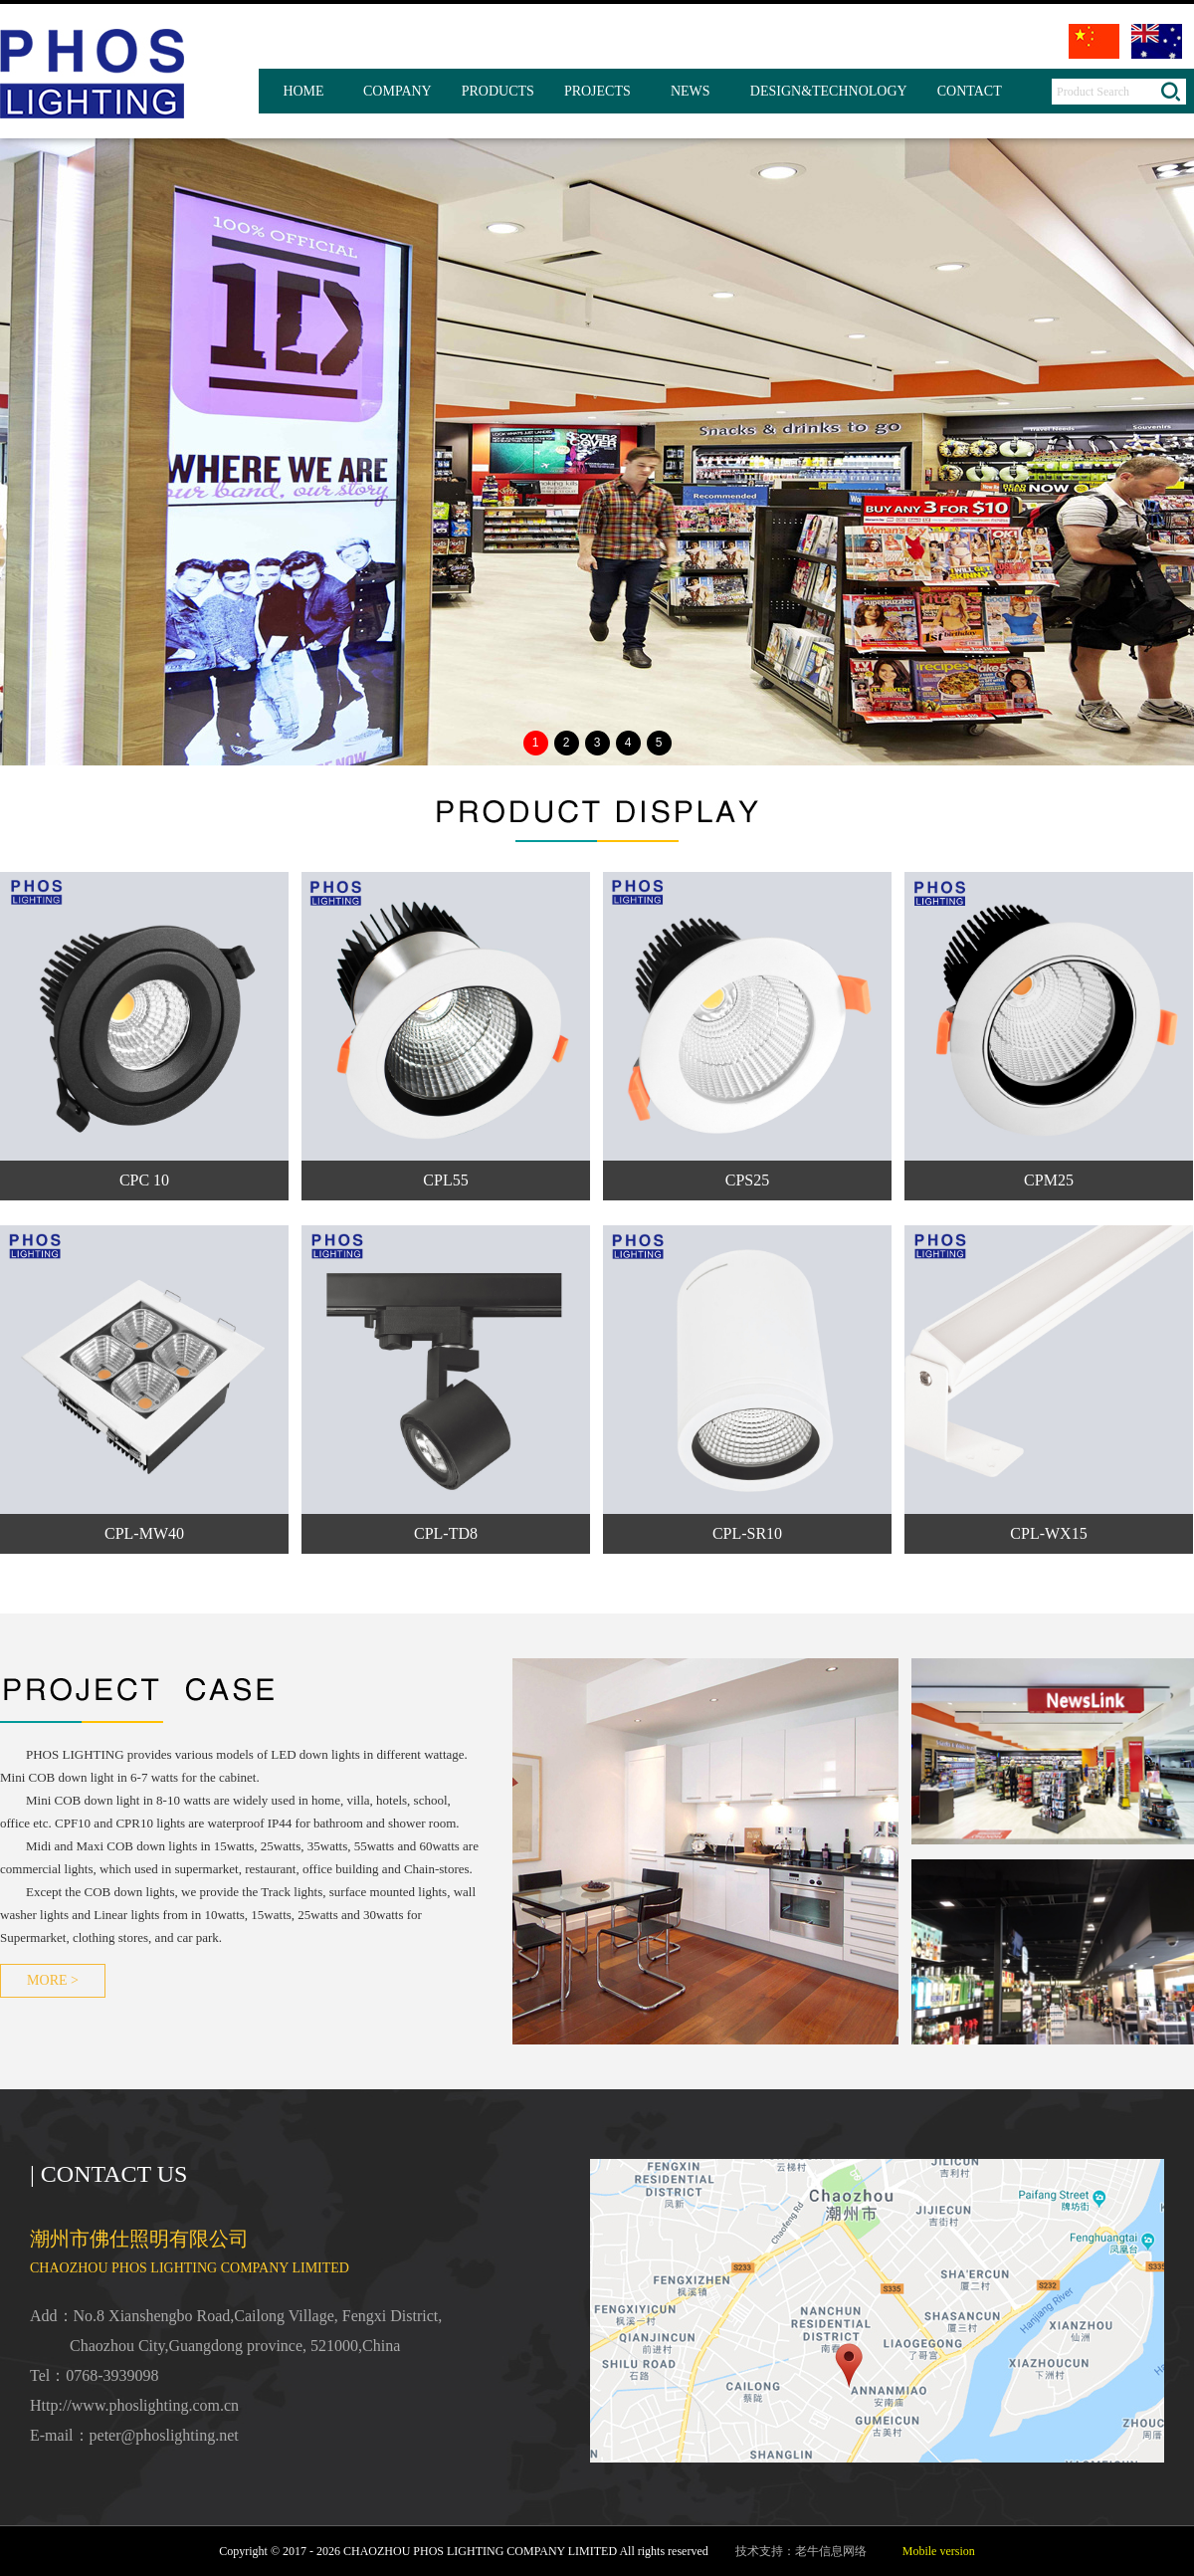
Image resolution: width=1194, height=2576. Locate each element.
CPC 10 (144, 1180)
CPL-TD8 (446, 1533)
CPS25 (747, 1180)
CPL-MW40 (144, 1533)
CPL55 (445, 1180)
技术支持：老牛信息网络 (801, 2551)
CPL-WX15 (1048, 1533)
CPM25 (1049, 1180)
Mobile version (938, 2551)
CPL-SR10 (747, 1533)
